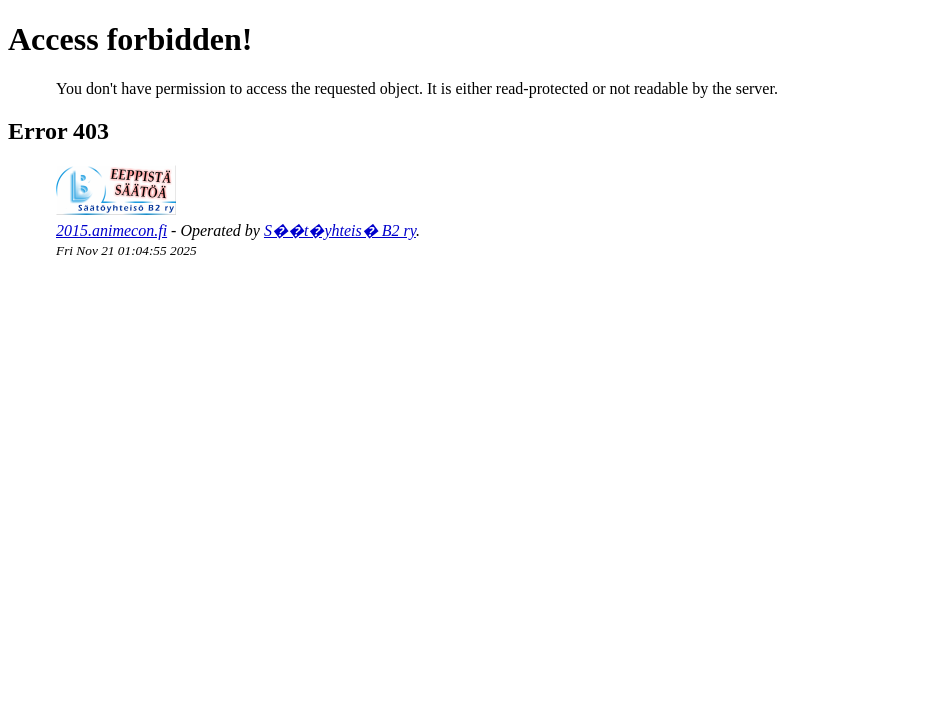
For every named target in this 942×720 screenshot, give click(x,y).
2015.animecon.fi (111, 230)
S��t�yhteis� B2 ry (340, 230)
